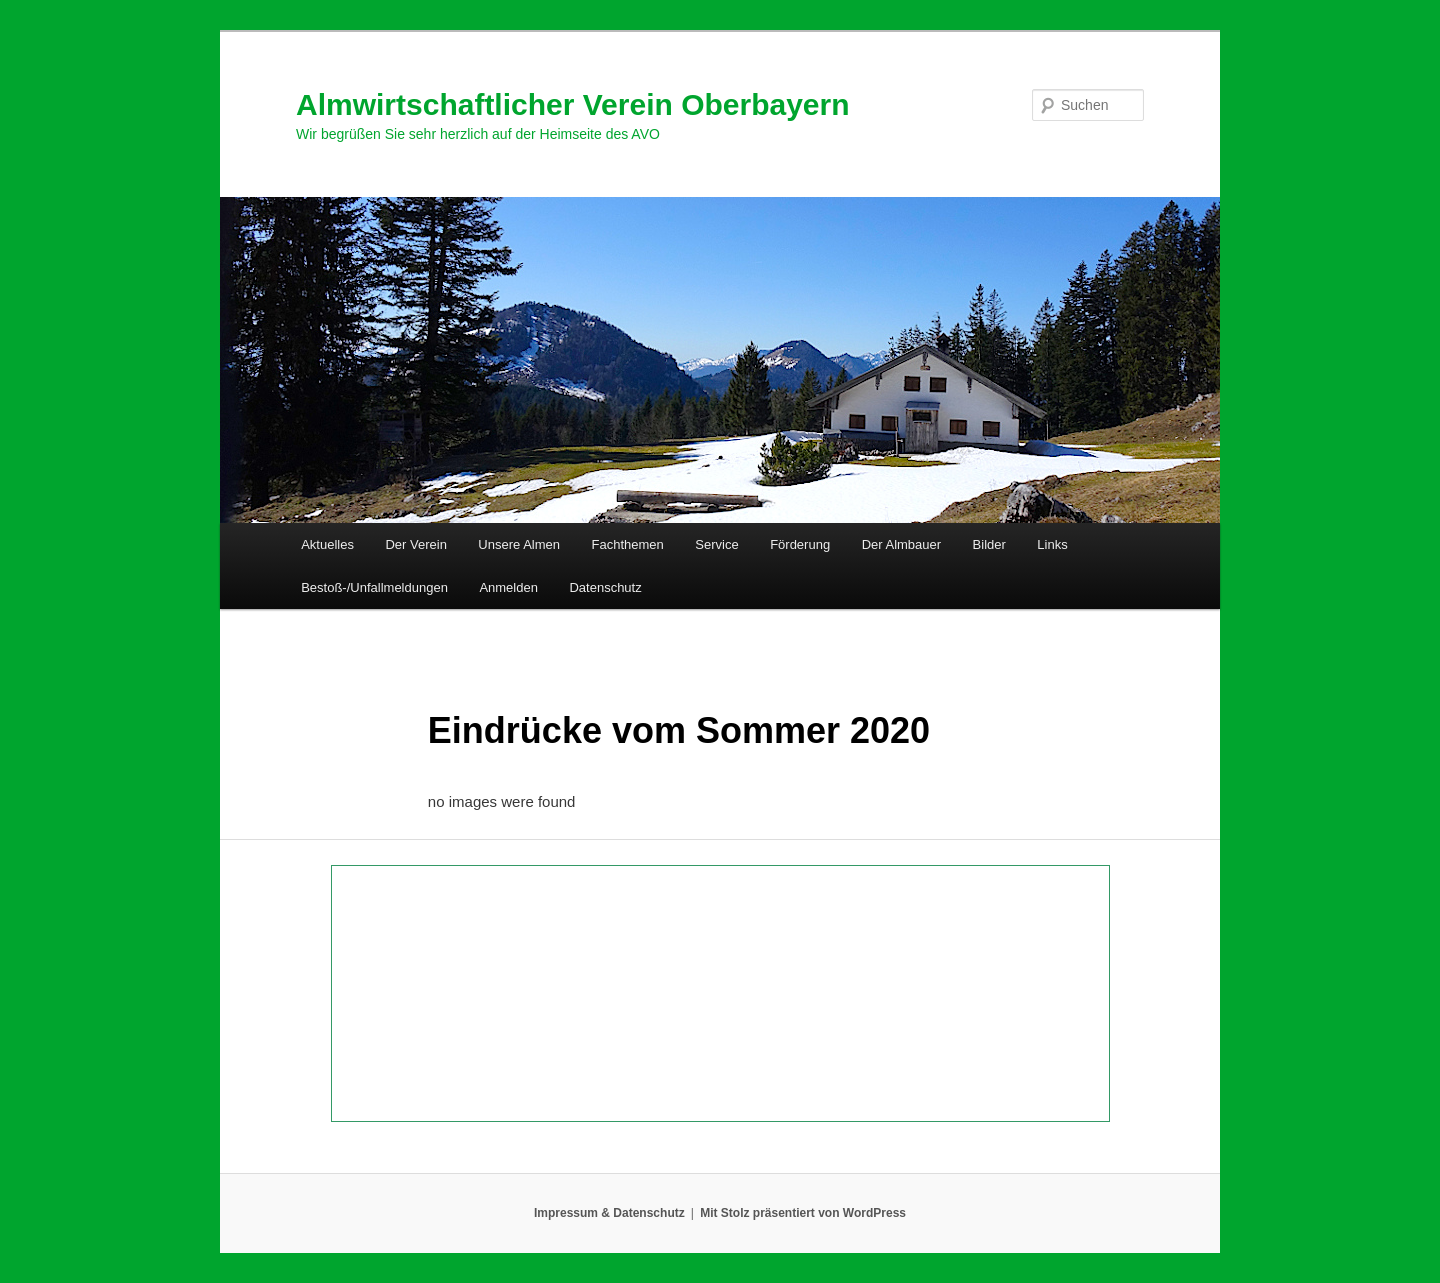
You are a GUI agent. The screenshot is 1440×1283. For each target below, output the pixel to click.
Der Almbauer (901, 544)
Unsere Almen (519, 544)
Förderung (800, 544)
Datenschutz (605, 587)
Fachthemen (628, 544)
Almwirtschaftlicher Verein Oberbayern (573, 104)
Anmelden (508, 587)
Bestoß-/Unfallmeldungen (374, 587)
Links (1052, 544)
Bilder (989, 544)
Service (716, 544)
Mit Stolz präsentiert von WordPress (803, 1213)
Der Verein (415, 544)
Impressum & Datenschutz (609, 1213)
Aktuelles (327, 544)
